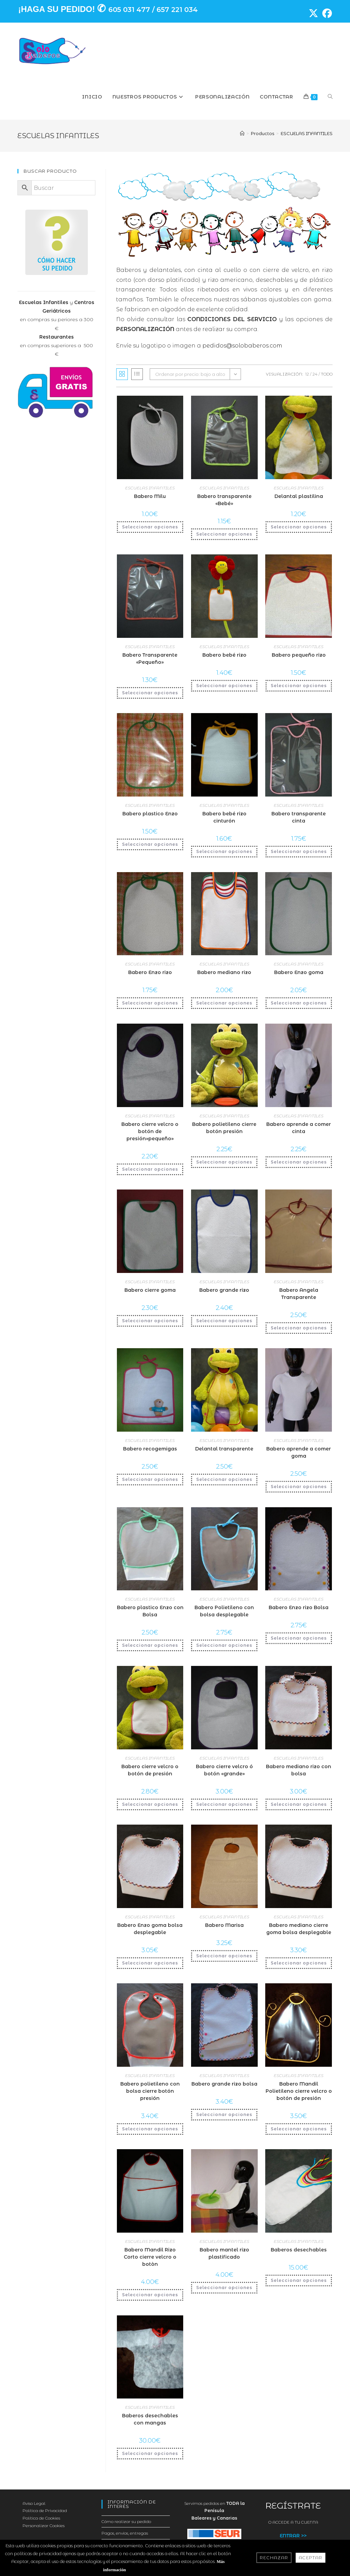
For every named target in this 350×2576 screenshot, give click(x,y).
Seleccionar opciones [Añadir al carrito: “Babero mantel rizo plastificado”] (224, 2287)
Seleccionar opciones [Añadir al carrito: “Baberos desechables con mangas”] (150, 2453)
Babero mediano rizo (224, 972)
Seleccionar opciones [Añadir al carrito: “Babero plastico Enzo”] (150, 844)
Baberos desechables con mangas (150, 2419)
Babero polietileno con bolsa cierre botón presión (150, 2091)
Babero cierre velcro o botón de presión (149, 1770)
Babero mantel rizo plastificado (224, 2253)
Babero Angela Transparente (298, 1293)
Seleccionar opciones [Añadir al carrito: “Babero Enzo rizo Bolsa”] (299, 1638)
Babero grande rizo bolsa (224, 2084)
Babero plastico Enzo (150, 814)
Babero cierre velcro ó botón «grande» (224, 1770)
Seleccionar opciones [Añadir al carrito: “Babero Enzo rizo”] (150, 1003)
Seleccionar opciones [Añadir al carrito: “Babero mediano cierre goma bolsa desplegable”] (299, 1963)
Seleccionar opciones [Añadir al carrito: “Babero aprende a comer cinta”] (299, 1162)
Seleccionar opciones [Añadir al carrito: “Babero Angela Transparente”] (299, 1327)
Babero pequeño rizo (299, 655)
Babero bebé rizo (224, 655)
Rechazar (274, 2557)
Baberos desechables (299, 2250)
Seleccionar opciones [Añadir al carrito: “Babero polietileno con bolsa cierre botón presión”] (150, 2128)
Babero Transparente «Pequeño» (149, 658)
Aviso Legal (34, 2503)
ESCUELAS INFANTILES (307, 133)
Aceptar (311, 2557)
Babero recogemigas (150, 1449)
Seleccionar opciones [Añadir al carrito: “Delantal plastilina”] (299, 526)
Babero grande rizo (224, 1290)
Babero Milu (150, 496)
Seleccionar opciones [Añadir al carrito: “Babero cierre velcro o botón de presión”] (150, 1804)
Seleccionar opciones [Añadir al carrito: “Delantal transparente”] (224, 1479)
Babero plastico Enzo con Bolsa (150, 1611)
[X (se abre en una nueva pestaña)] (311, 13)
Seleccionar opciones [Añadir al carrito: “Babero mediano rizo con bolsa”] (299, 1804)
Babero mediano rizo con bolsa (298, 1770)
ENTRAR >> (293, 2536)
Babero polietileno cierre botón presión (224, 1127)
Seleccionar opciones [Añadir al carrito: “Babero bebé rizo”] (224, 685)
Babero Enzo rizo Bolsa (298, 1607)
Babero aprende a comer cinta (298, 1127)
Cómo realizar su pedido (126, 2521)
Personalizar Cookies (44, 2525)
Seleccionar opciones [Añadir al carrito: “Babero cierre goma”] (150, 1320)
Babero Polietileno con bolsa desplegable (224, 1611)
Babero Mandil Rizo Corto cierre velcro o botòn (150, 2257)
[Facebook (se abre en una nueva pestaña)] (325, 13)
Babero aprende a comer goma (298, 1452)
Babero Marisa (224, 1925)
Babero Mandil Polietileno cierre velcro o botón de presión (299, 2091)
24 (315, 374)
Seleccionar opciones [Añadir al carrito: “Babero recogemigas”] (150, 1479)
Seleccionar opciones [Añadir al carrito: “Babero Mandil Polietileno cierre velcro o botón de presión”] (299, 2128)
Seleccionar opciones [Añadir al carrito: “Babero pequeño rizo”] (299, 685)
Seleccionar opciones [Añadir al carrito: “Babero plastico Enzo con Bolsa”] (150, 1645)
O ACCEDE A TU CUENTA (293, 2522)
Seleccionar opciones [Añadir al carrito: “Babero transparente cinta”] (299, 851)
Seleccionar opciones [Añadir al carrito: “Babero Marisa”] (224, 1955)
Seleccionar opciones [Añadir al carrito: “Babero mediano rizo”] (224, 1003)
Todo (327, 374)
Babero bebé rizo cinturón (224, 817)
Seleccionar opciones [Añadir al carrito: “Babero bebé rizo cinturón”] (224, 851)
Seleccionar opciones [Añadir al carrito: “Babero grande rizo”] (224, 1320)
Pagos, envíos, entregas (125, 2533)
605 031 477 (129, 9)
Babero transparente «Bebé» (224, 500)
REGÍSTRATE (293, 2505)
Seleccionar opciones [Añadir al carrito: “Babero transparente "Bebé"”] (224, 534)
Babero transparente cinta (298, 817)
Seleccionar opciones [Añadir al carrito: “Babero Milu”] (150, 526)
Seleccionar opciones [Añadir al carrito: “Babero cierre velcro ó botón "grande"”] (224, 1804)
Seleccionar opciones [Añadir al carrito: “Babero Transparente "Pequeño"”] (150, 692)
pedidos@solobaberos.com (242, 345)
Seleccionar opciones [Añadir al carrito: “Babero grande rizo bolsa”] (224, 2114)
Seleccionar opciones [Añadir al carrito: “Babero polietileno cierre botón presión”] (224, 1162)
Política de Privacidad (45, 2510)
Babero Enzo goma (298, 972)
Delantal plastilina (298, 496)
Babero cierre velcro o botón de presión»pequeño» (149, 1131)
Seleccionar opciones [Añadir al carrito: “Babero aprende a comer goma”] (299, 1486)
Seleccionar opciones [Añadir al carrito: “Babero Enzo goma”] (299, 1003)
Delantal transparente (224, 1449)
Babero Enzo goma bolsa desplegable (150, 1928)
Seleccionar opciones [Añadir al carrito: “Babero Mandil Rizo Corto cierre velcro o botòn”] (150, 2294)
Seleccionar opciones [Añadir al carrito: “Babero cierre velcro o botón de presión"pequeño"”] (150, 1169)
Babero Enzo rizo (150, 972)
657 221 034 (177, 9)
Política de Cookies (41, 2518)
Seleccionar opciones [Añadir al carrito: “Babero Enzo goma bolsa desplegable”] (150, 1963)
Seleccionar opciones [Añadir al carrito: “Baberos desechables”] (299, 2280)
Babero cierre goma (150, 1290)
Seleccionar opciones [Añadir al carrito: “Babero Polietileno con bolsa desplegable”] (224, 1645)
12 (307, 374)
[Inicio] (242, 133)
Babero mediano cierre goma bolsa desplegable (298, 1928)
